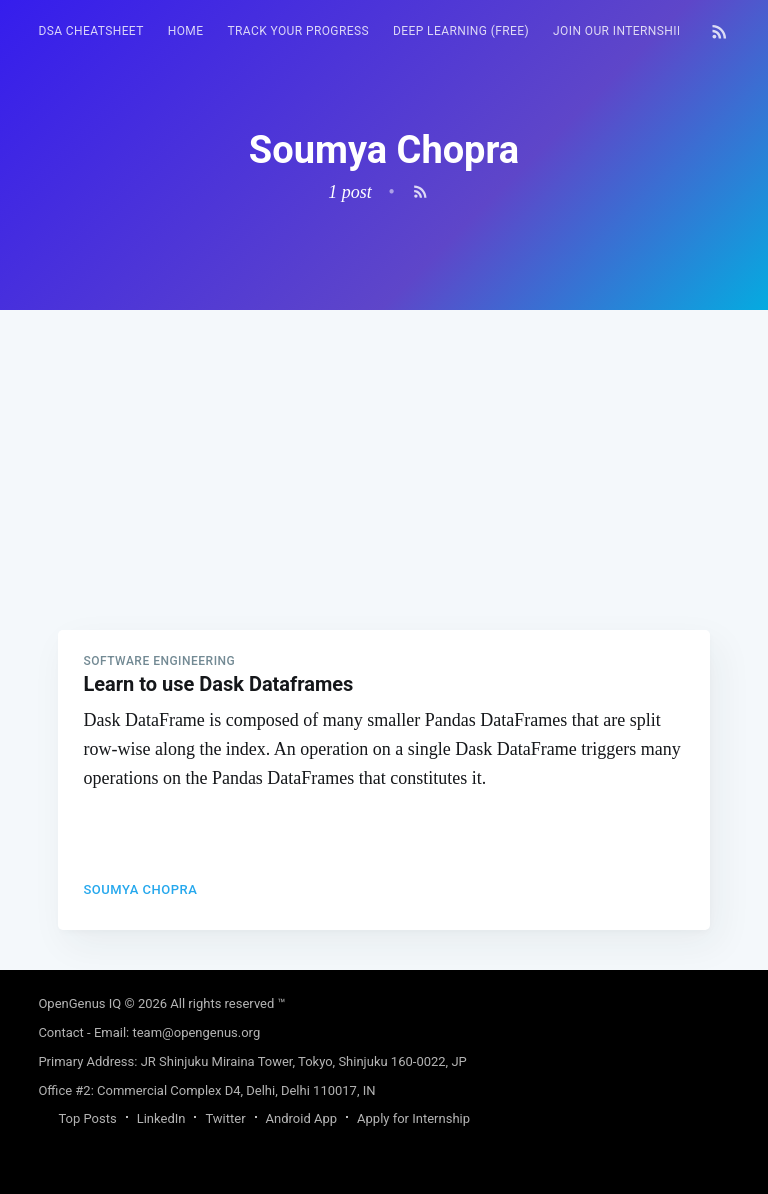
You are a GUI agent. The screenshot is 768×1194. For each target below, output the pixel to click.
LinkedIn (161, 1118)
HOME (186, 31)
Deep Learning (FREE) (461, 31)
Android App (301, 1118)
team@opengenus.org (196, 1032)
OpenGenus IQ (79, 1003)
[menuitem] (90, 31)
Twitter (225, 1118)
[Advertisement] (383, 450)
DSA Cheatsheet (90, 31)
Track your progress (298, 31)
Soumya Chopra (140, 889)
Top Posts (87, 1118)
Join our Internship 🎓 (628, 31)
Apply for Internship (413, 1118)
